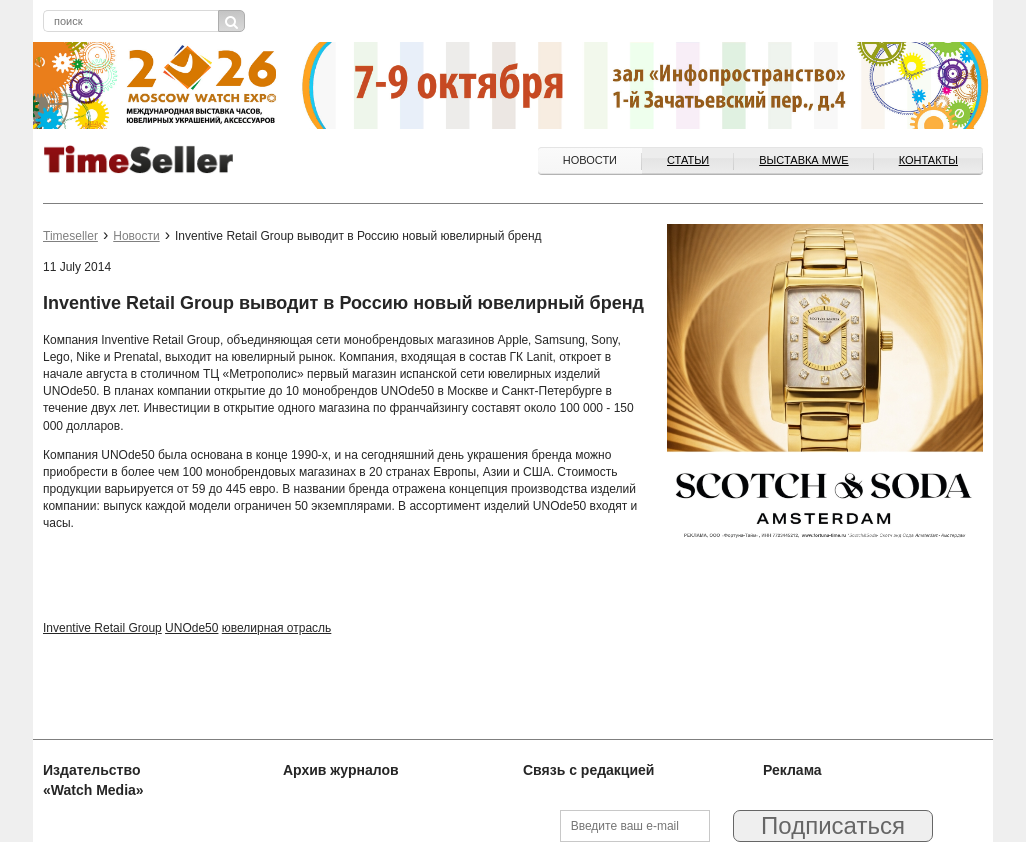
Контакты (928, 160)
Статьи (688, 160)
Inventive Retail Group (102, 628)
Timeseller (70, 236)
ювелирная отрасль (277, 628)
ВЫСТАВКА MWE (803, 160)
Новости (590, 160)
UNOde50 (191, 628)
